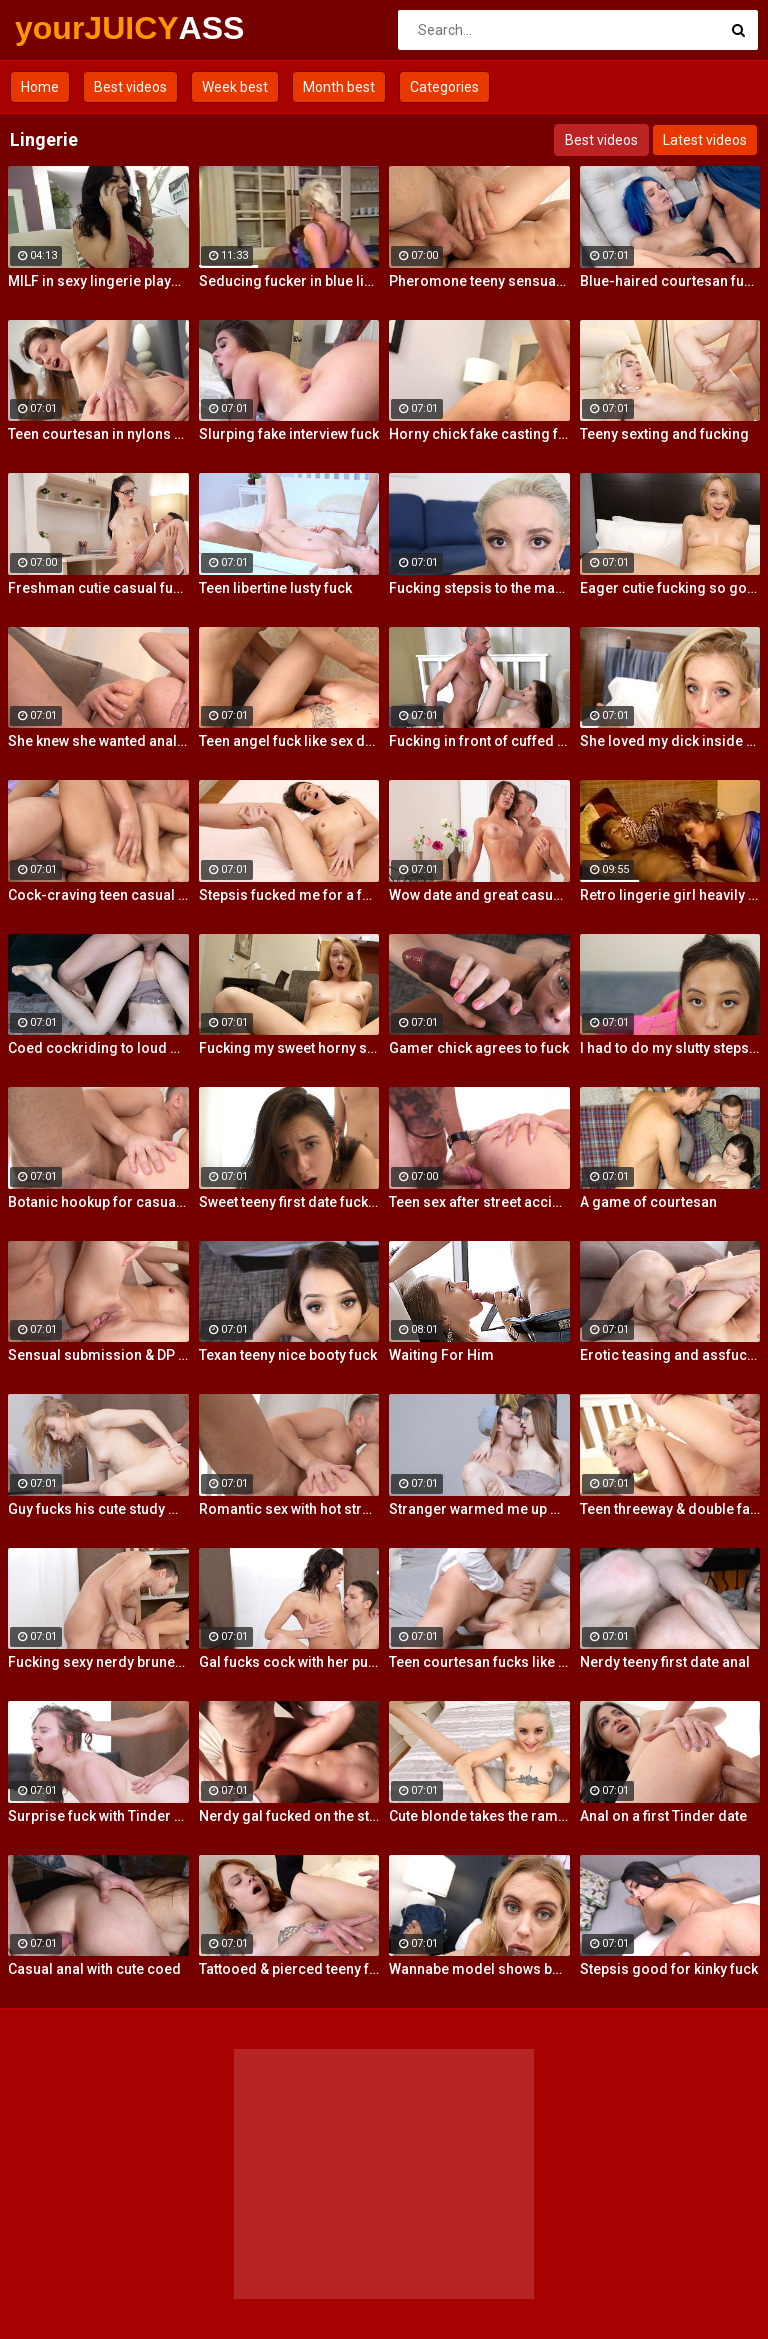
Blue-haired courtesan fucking (670, 281)
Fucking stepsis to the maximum (479, 588)
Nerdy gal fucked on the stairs (289, 1816)
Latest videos (705, 140)
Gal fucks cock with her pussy (289, 1662)
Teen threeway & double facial (670, 1509)
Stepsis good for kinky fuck (669, 1969)
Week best (235, 87)
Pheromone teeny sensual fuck (479, 281)
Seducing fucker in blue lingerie (289, 281)
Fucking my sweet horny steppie (289, 1048)
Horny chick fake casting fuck (479, 434)
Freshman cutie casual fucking (98, 588)
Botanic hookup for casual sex (98, 1202)
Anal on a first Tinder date (663, 1816)
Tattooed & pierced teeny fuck (289, 1969)
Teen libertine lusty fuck (275, 588)
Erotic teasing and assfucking (670, 1355)
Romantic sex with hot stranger (289, 1509)
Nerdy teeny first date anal (665, 1662)
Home (40, 87)
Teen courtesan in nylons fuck (98, 434)
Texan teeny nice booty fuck (288, 1355)
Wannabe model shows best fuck (479, 1969)
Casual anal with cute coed (94, 1969)
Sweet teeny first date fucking (289, 1202)
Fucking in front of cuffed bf (479, 741)
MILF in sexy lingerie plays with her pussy (98, 281)
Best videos (130, 87)
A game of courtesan (648, 1202)
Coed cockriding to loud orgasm (98, 1048)
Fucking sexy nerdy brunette (98, 1662)
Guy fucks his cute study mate (98, 1509)
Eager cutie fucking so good (670, 588)
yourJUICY (67, 28)
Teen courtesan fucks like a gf (479, 1662)
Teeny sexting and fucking (664, 434)
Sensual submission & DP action (98, 1355)
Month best (339, 87)
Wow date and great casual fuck (479, 895)
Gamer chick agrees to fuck (479, 1048)
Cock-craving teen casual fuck (98, 895)
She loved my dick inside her (670, 741)
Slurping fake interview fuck (289, 434)
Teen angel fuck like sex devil (289, 741)
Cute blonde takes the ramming (479, 1816)
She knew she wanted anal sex (98, 741)
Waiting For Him (441, 1355)
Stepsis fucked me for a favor (289, 895)
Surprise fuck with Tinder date (98, 1816)
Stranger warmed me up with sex (479, 1509)
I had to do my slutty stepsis (670, 1048)
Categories (444, 87)
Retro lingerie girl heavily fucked (670, 895)
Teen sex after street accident (479, 1202)
